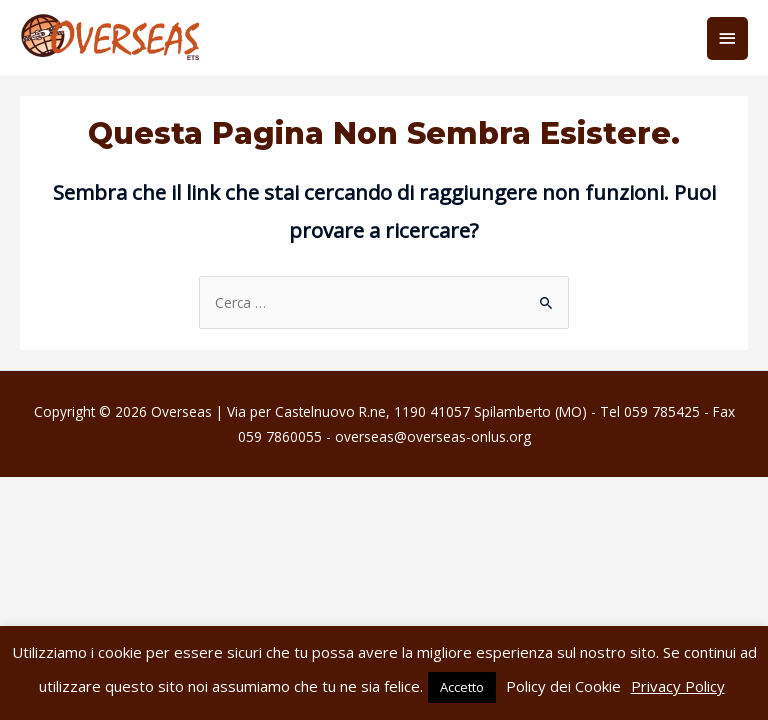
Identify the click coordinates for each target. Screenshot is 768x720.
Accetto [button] (462, 687)
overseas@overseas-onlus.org (433, 436)
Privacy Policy (678, 686)
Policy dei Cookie (563, 686)
